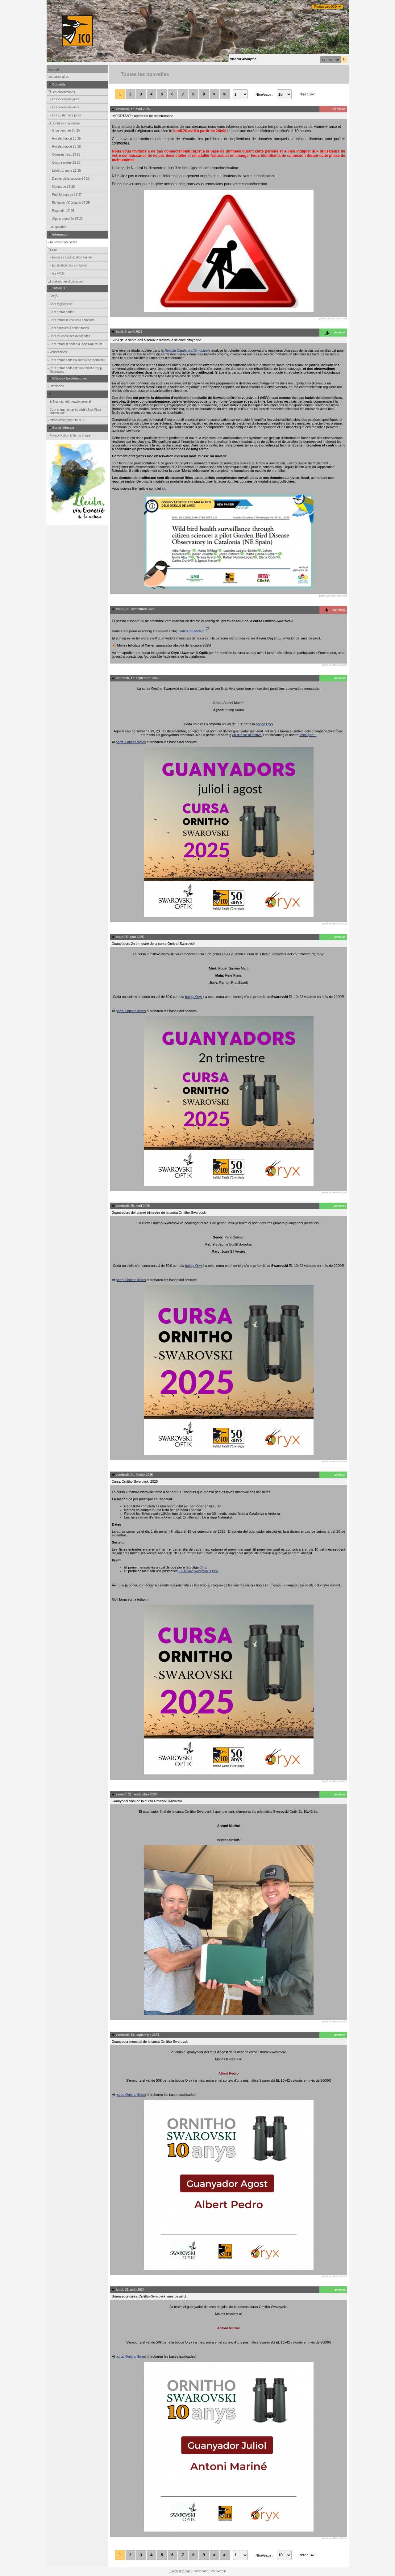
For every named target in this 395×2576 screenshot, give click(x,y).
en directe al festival (247, 735)
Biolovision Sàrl (179, 2571)
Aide (52, 250)
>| (225, 94)
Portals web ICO (325, 6)
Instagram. (307, 735)
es (330, 59)
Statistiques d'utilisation (65, 281)
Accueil (53, 69)
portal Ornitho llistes (131, 742)
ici (163, 488)
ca (323, 59)
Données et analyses (64, 123)
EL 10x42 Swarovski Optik (198, 1571)
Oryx (203, 1567)
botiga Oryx (264, 724)
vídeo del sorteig (194, 631)
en (337, 59)
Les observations (61, 92)
